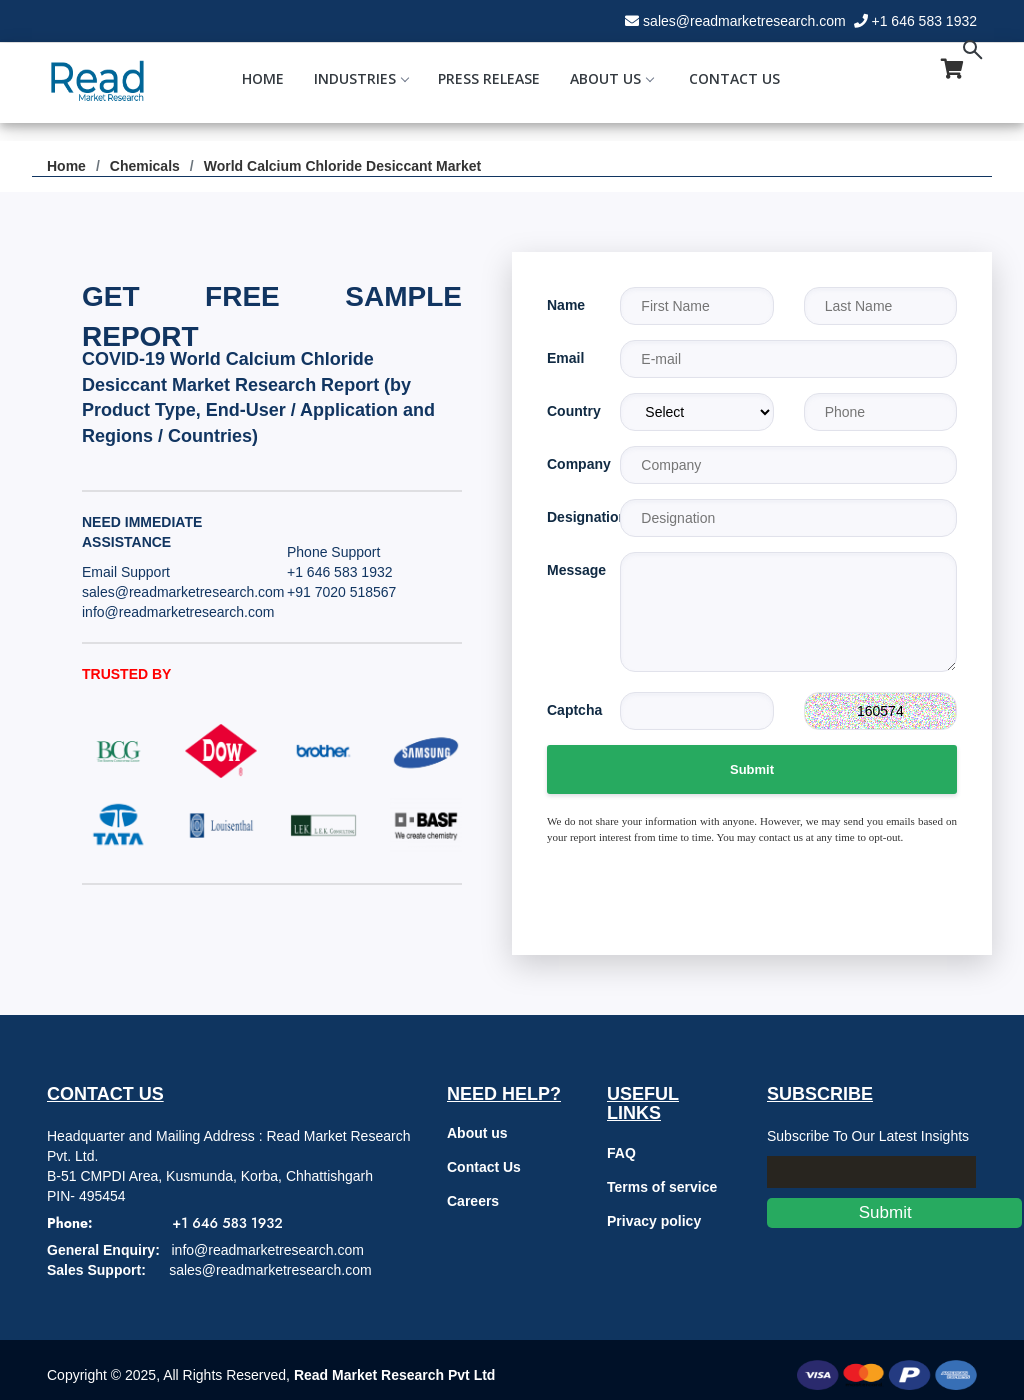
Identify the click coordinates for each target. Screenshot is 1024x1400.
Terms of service (662, 1187)
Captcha (568, 710)
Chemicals (145, 166)
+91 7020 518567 (341, 592)
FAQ (621, 1153)
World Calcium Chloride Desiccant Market (342, 166)
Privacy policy (654, 1221)
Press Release (489, 78)
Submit (752, 769)
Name (566, 305)
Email (565, 358)
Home (263, 78)
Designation (568, 517)
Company (568, 464)
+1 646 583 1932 (925, 21)
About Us (611, 78)
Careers (473, 1201)
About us (477, 1133)
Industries (361, 78)
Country (568, 411)
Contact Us (734, 78)
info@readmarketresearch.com (178, 612)
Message (568, 570)
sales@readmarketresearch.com (744, 21)
